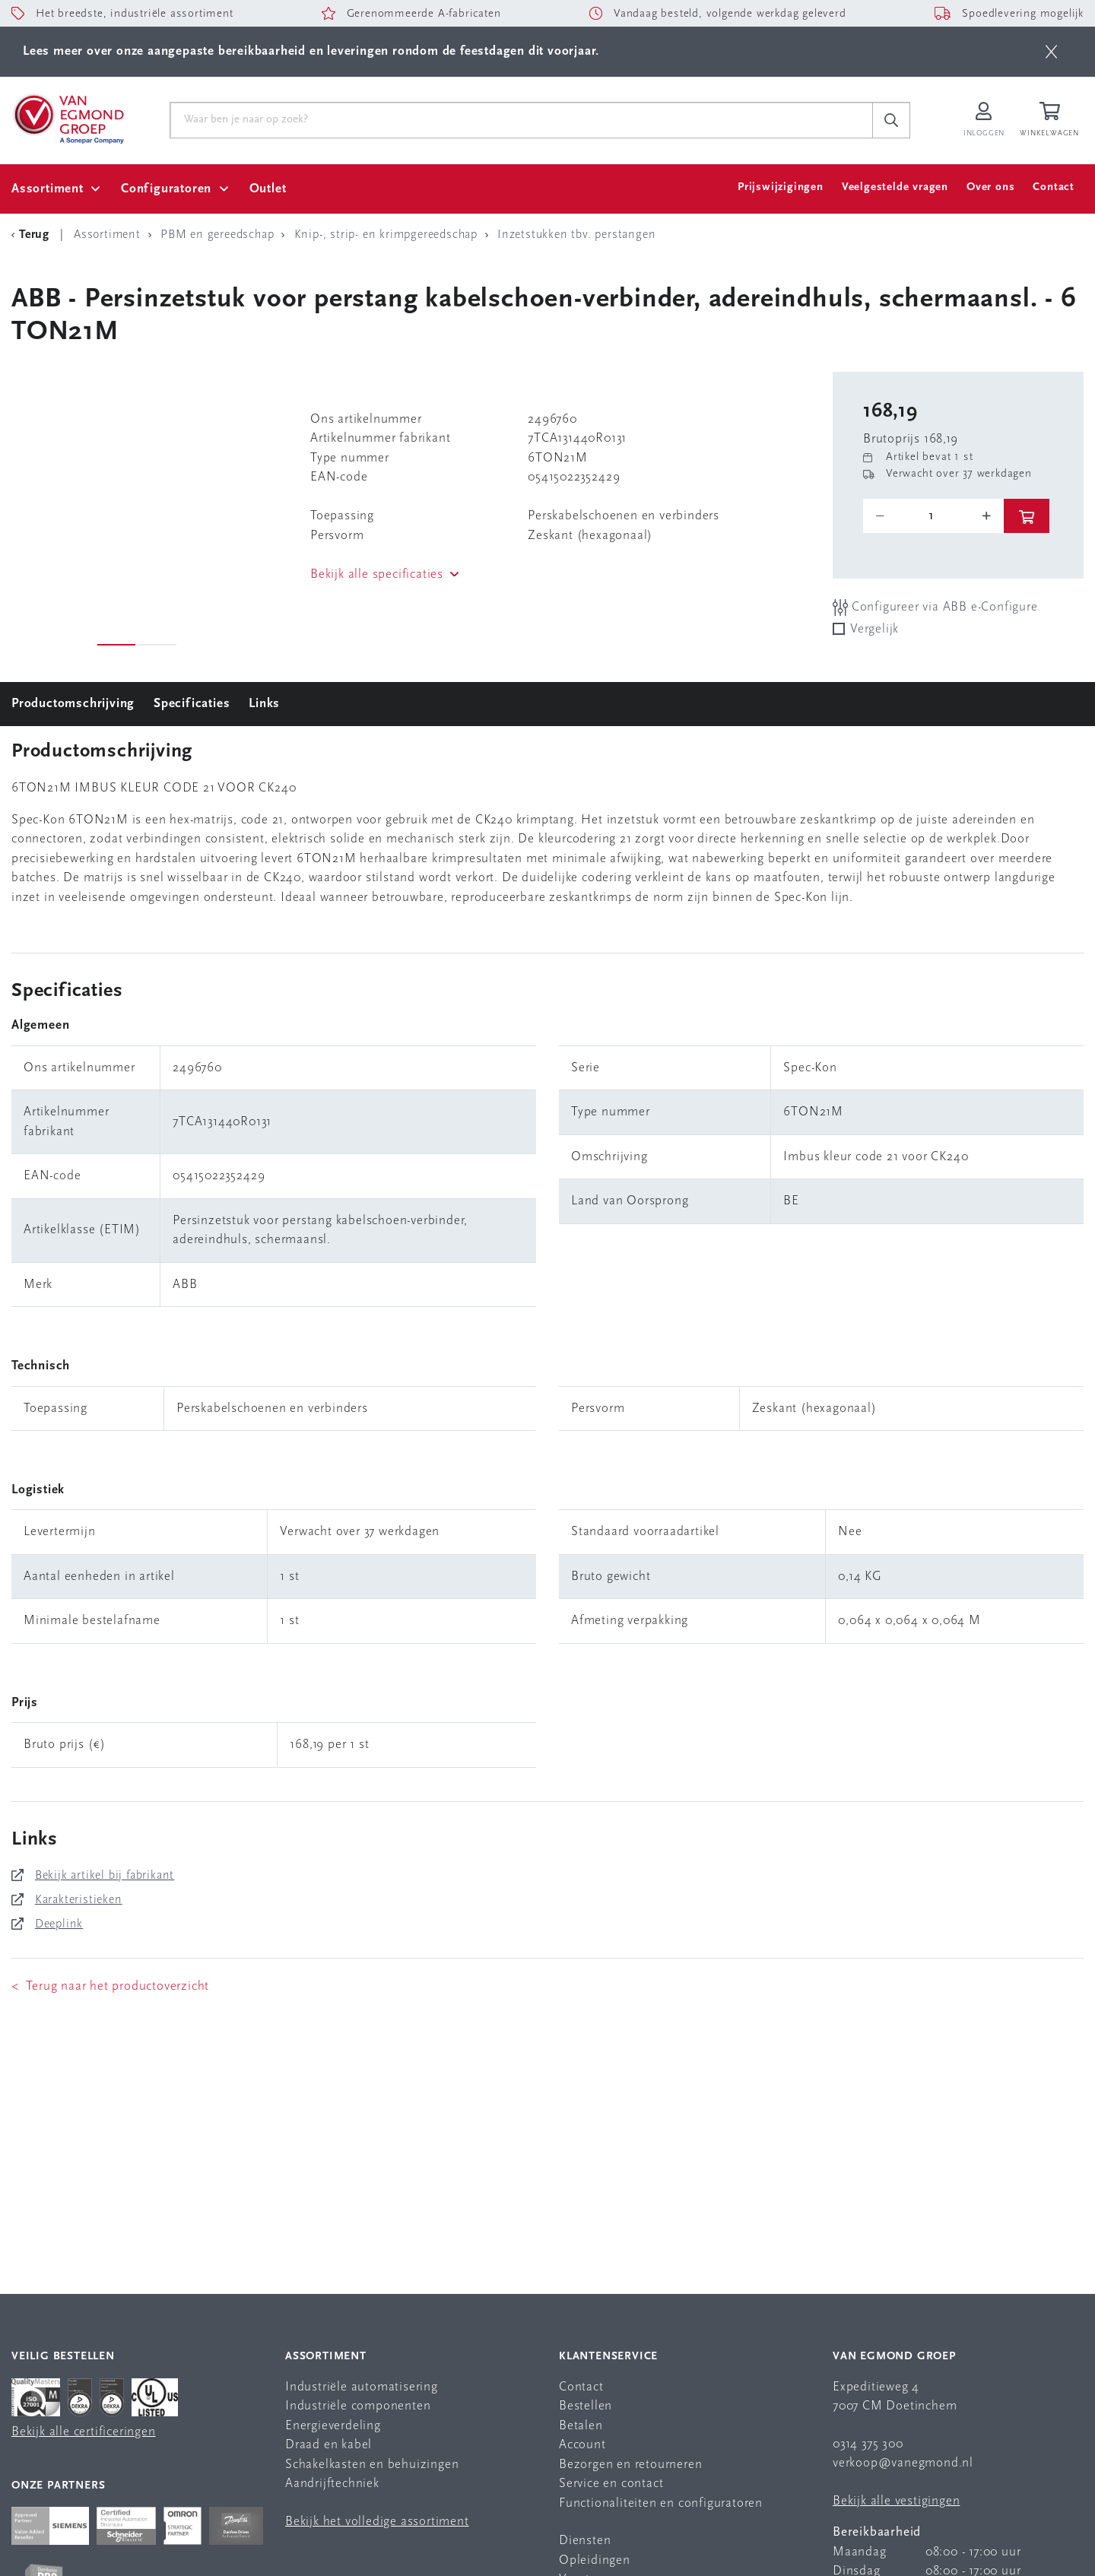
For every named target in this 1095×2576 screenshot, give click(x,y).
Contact (1053, 187)
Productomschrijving (73, 703)
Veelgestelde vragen (895, 187)
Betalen (581, 2425)
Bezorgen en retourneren (630, 2464)
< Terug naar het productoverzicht (110, 1986)
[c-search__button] (891, 120)
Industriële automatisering (361, 2387)
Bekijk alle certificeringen (83, 2431)
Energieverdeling (333, 2425)
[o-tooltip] (933, 516)
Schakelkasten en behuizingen (372, 2464)
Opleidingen (594, 2560)
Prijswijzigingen (781, 187)
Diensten (585, 2540)
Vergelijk (874, 629)
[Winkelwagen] (1052, 120)
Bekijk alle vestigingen (896, 2501)
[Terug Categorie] (32, 235)
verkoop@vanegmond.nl (903, 2463)
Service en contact (611, 2483)
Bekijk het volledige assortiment (377, 2521)
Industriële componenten (357, 2406)
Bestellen (585, 2406)
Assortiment (47, 188)
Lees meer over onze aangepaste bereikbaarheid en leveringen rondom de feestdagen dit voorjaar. (311, 51)
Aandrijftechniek (332, 2483)
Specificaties (192, 703)
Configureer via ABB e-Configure (935, 607)
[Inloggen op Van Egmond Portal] (984, 120)
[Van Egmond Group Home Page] (67, 118)
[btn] (1051, 52)
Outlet (268, 188)
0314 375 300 (868, 2444)
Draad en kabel (328, 2444)
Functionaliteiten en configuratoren (661, 2503)
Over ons (990, 187)
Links (264, 703)
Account (582, 2444)
